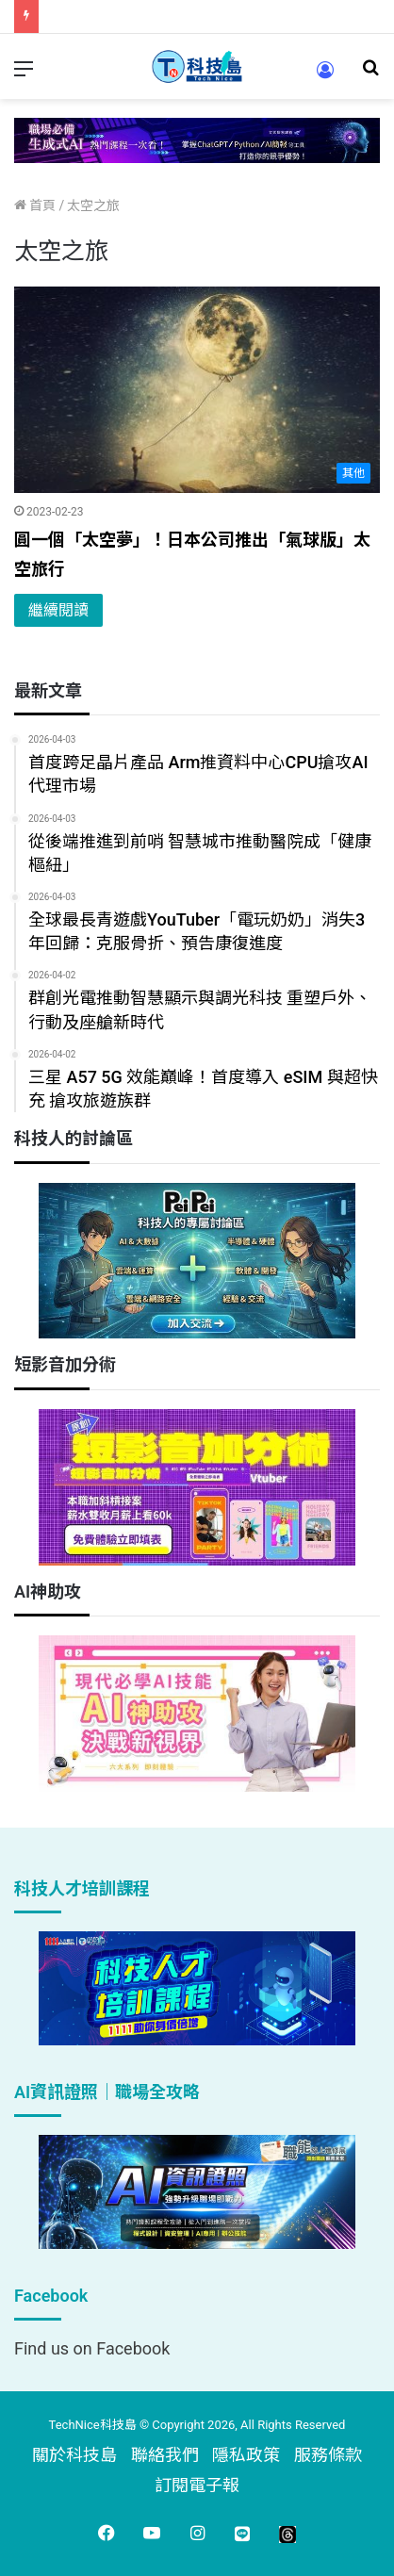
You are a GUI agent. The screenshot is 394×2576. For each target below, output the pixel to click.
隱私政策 (246, 2455)
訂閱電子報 (197, 2485)
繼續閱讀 (58, 610)
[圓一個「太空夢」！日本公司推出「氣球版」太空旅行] (197, 390)
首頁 (35, 205)
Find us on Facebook (92, 2348)
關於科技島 (74, 2455)
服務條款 (328, 2455)
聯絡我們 (165, 2455)
